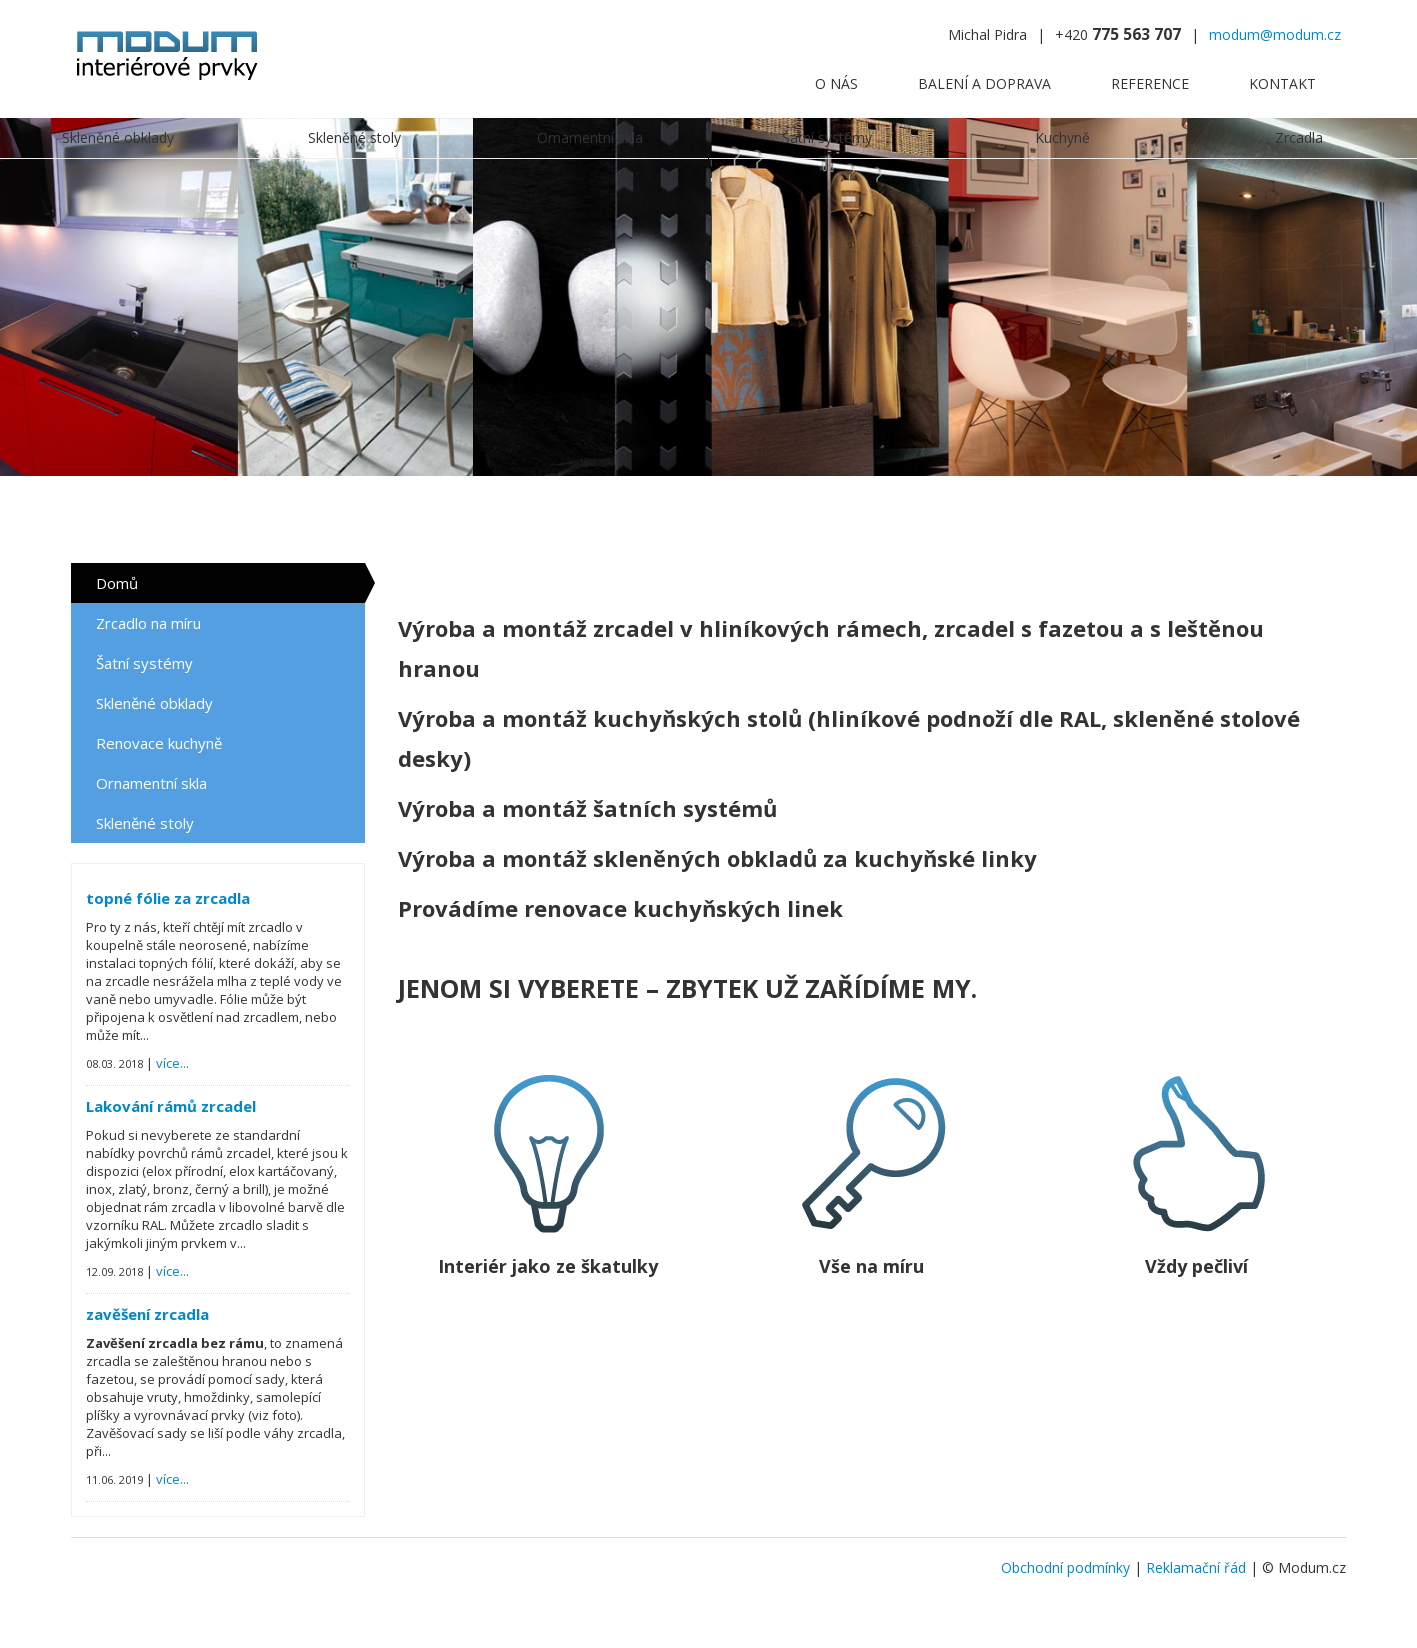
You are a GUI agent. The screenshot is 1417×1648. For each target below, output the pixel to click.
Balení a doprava (984, 83)
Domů (117, 583)
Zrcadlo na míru (148, 623)
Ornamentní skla (151, 783)
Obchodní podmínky (1065, 1567)
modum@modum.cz (1275, 34)
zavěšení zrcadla (147, 1314)
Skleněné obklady (154, 703)
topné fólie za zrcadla (168, 898)
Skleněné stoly (145, 823)
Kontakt (1282, 83)
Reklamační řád (1196, 1567)
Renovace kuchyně (159, 743)
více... (172, 1063)
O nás (836, 83)
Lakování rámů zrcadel (171, 1106)
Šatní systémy (144, 663)
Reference (1150, 83)
